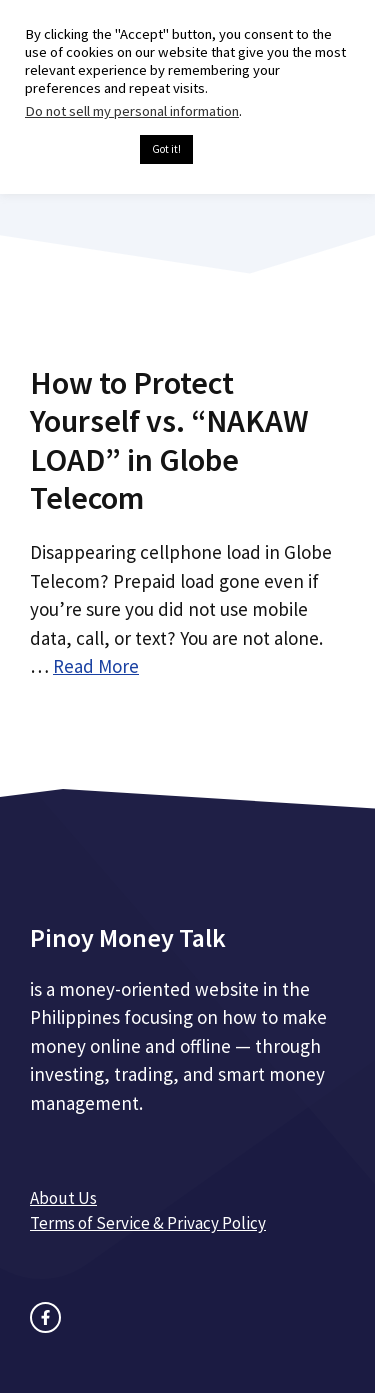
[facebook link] (45, 1317)
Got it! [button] (166, 149)
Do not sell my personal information (132, 111)
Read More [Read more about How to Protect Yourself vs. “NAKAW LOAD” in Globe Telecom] (96, 666)
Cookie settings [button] (77, 150)
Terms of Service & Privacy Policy (148, 1223)
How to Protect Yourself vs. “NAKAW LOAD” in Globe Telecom (169, 440)
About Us (63, 1198)
